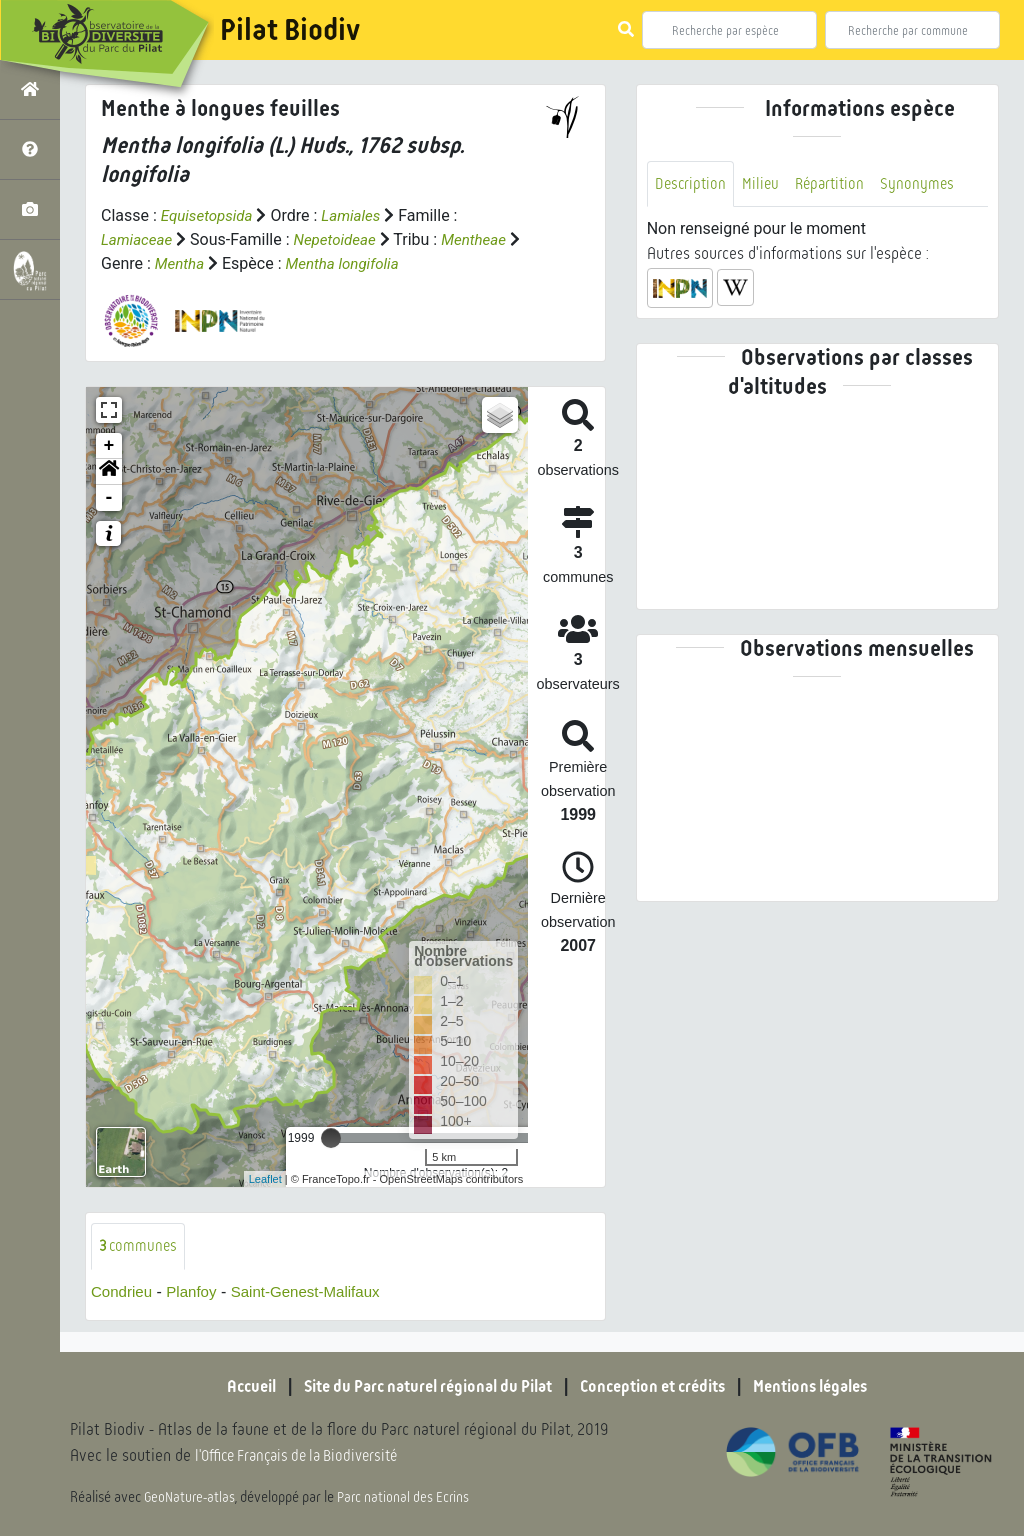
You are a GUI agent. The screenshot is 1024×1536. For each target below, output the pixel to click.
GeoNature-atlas (191, 1498)
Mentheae (485, 239)
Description (692, 184)
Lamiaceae (139, 239)
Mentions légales (832, 1387)
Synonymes (926, 184)
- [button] (109, 498)
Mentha (195, 263)
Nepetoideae (341, 239)
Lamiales (358, 215)
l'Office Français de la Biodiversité (306, 1456)
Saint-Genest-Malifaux (317, 1293)
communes (140, 1246)
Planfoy (196, 1293)
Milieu (764, 184)
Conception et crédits (661, 1387)
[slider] (331, 1138)
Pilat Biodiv (290, 30)
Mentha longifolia (363, 263)
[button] (109, 472)
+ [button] (109, 446)
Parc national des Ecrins (408, 1498)
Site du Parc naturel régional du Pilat (418, 1387)
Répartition (836, 184)
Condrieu (123, 1293)
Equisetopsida (210, 215)
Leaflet (265, 1179)
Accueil (227, 1387)
